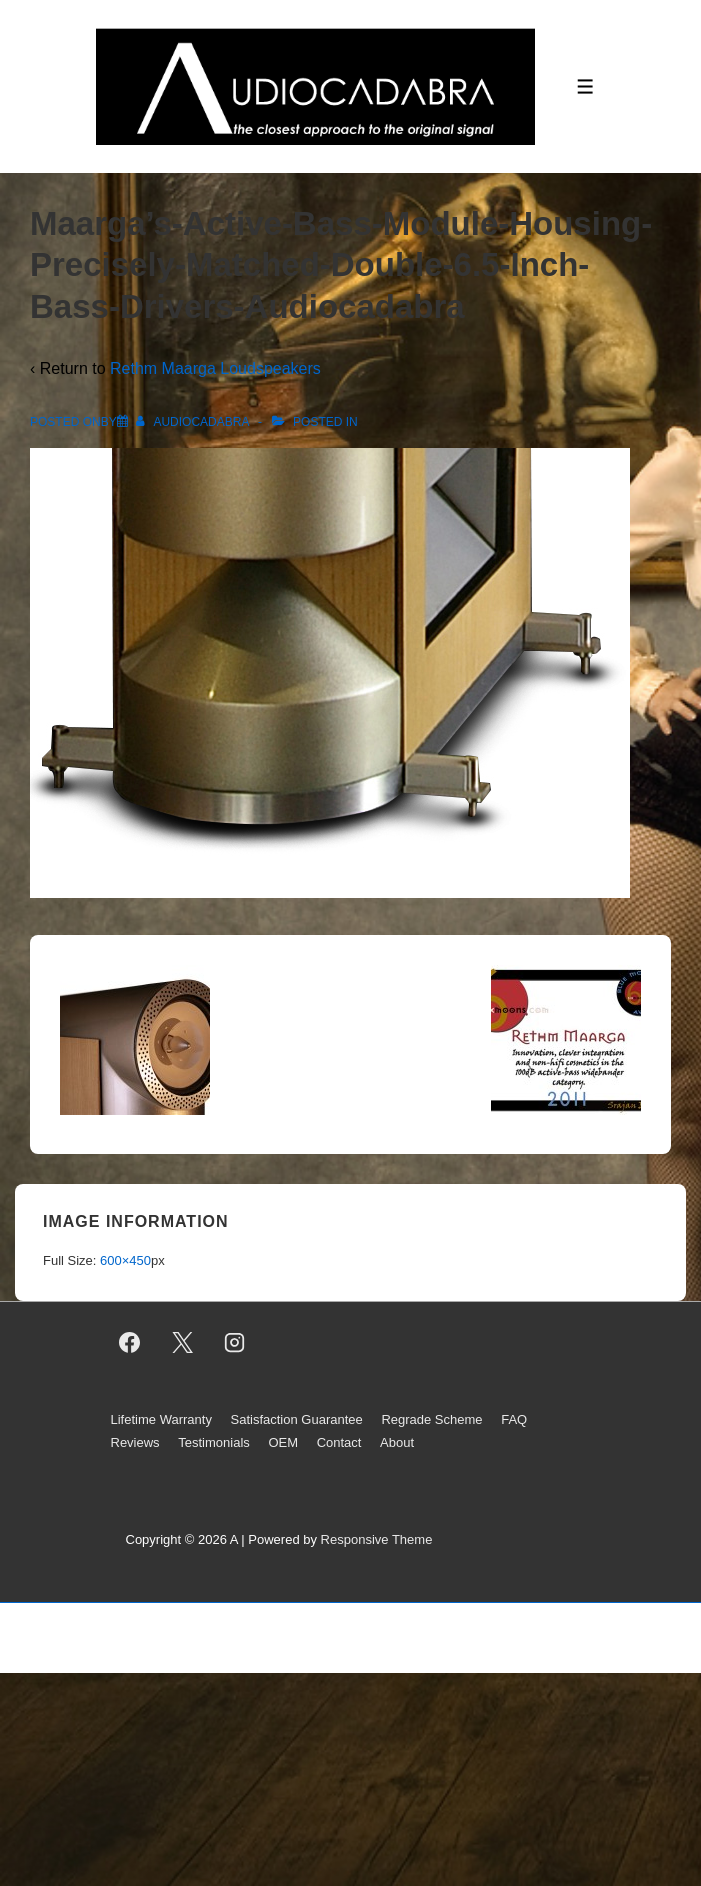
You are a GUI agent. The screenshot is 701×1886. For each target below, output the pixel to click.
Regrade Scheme (431, 1419)
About (397, 1442)
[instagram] (235, 1343)
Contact (339, 1442)
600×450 (125, 1260)
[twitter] (182, 1343)
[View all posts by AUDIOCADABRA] (194, 422)
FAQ (514, 1419)
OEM (283, 1442)
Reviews (135, 1442)
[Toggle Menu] (585, 86)
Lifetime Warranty (161, 1419)
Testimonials (214, 1442)
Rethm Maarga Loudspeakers (215, 368)
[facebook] (130, 1343)
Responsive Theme (377, 1539)
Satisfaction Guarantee (297, 1419)
